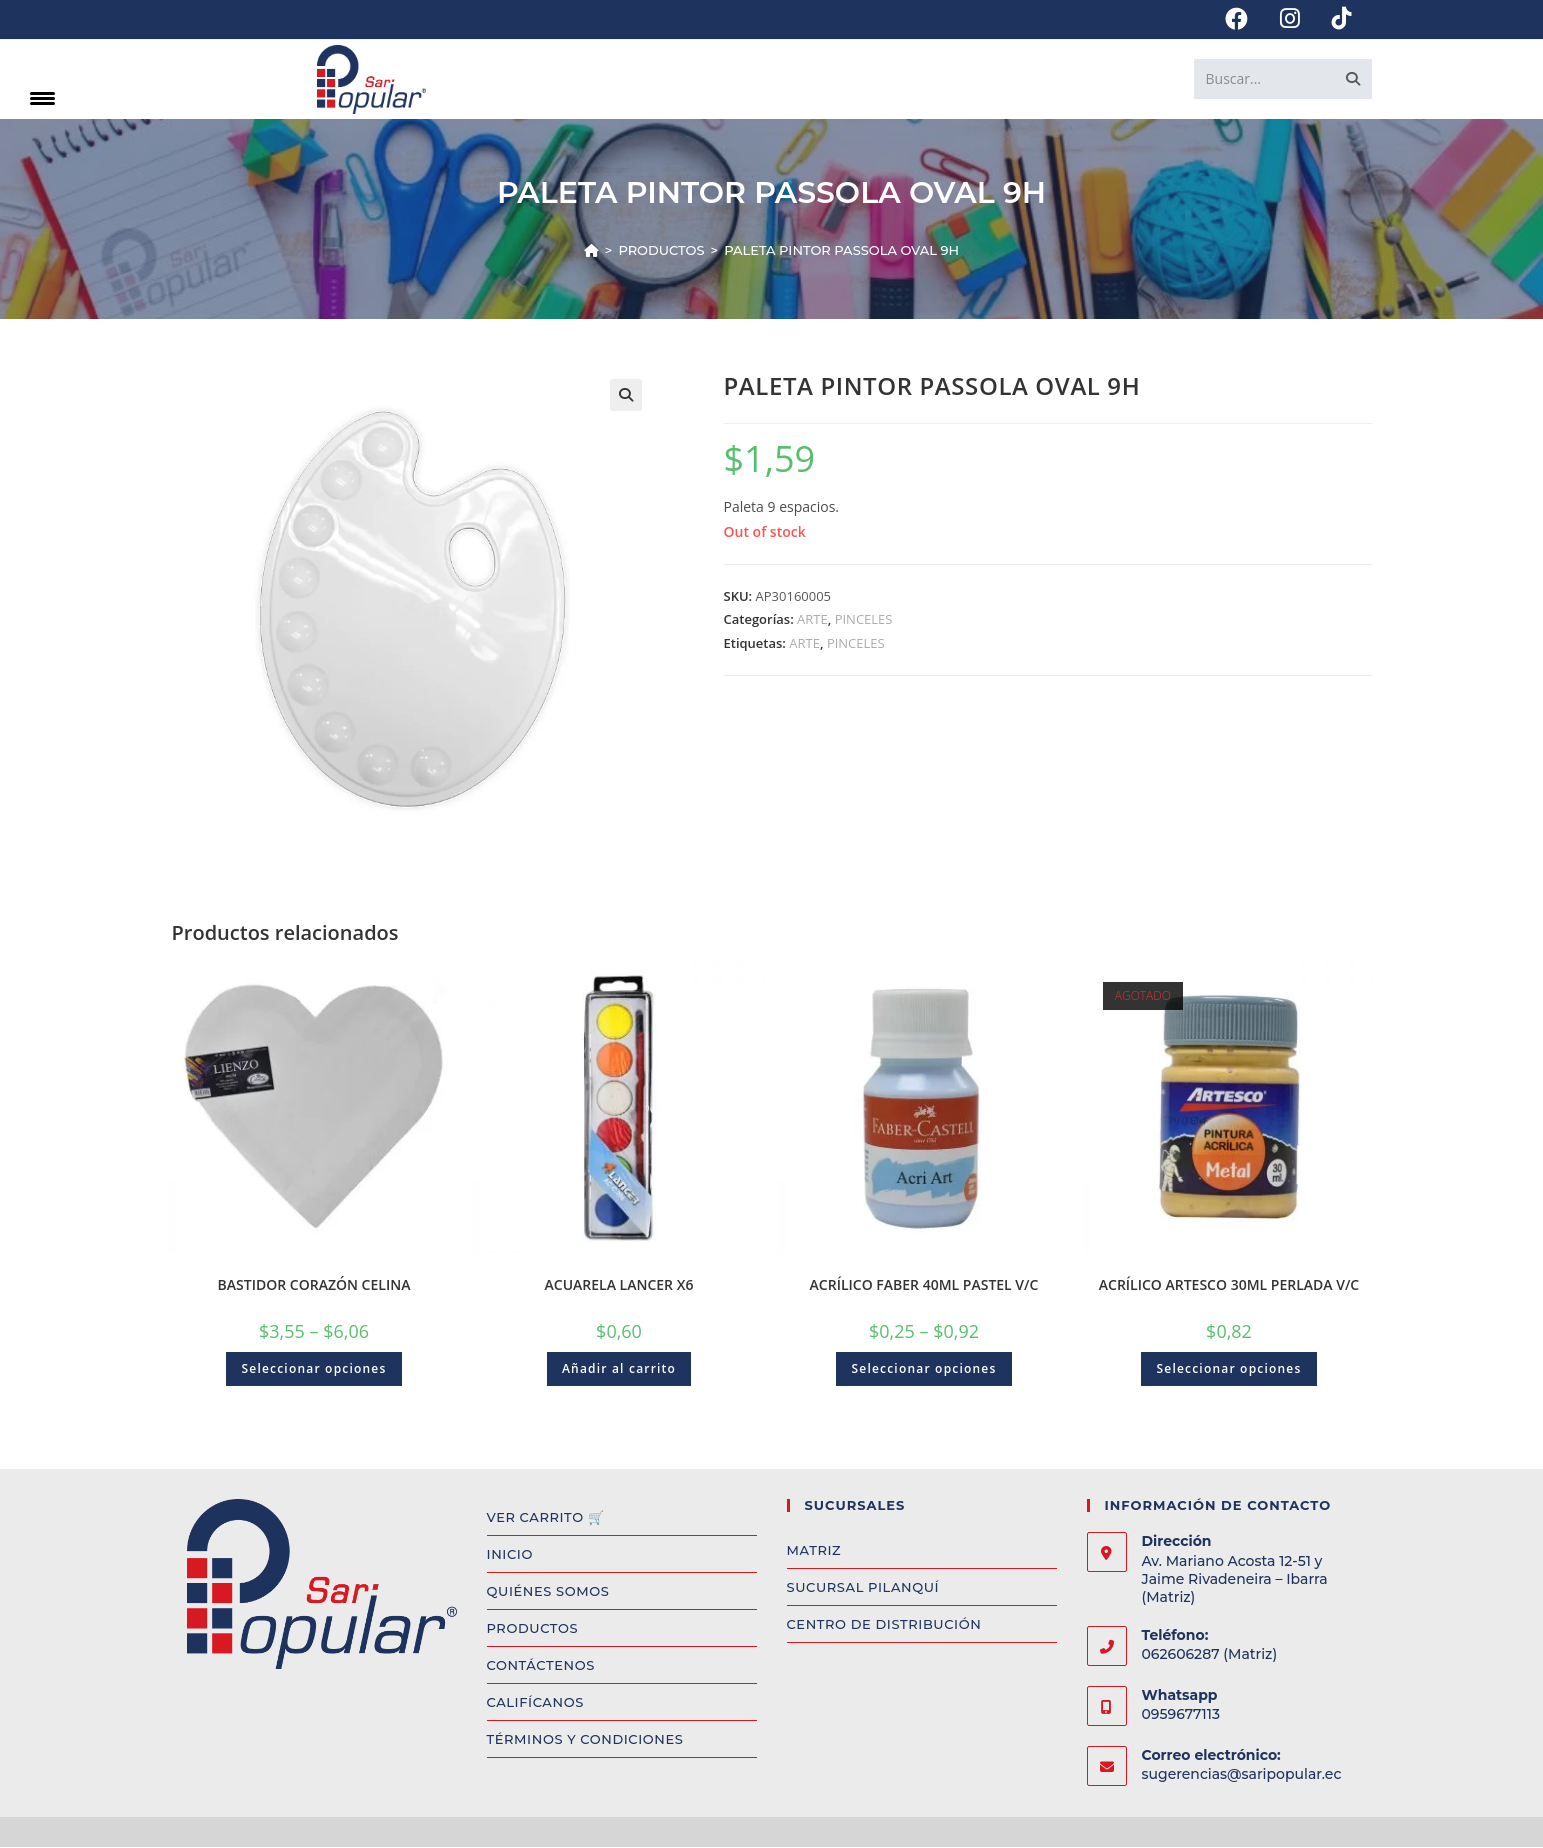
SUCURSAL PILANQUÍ (863, 1588)
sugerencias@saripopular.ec (1242, 1775)
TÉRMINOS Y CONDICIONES (585, 1740)
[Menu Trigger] (42, 97)
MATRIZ (814, 1551)
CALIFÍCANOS (535, 1703)
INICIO (510, 1555)
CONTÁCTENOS (541, 1666)
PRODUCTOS (533, 1629)
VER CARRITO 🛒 (546, 1518)
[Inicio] (591, 251)
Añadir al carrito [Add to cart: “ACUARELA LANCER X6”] (619, 1369)
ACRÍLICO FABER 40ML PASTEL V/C (924, 1285)
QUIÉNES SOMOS (548, 1592)
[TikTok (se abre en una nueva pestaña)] (1334, 19)
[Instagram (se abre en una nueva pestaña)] (1290, 19)
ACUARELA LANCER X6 (619, 1285)
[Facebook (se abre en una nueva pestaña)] (1236, 19)
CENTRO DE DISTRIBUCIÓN (884, 1625)
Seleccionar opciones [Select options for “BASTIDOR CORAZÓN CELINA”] (313, 1369)
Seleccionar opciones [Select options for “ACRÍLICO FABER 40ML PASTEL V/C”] (923, 1369)
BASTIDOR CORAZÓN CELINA (314, 1285)
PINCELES (864, 620)
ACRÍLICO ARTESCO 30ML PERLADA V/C (1229, 1285)
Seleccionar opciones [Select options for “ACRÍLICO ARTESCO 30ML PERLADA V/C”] (1228, 1369)
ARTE (812, 620)
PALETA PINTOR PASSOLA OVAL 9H (841, 251)
